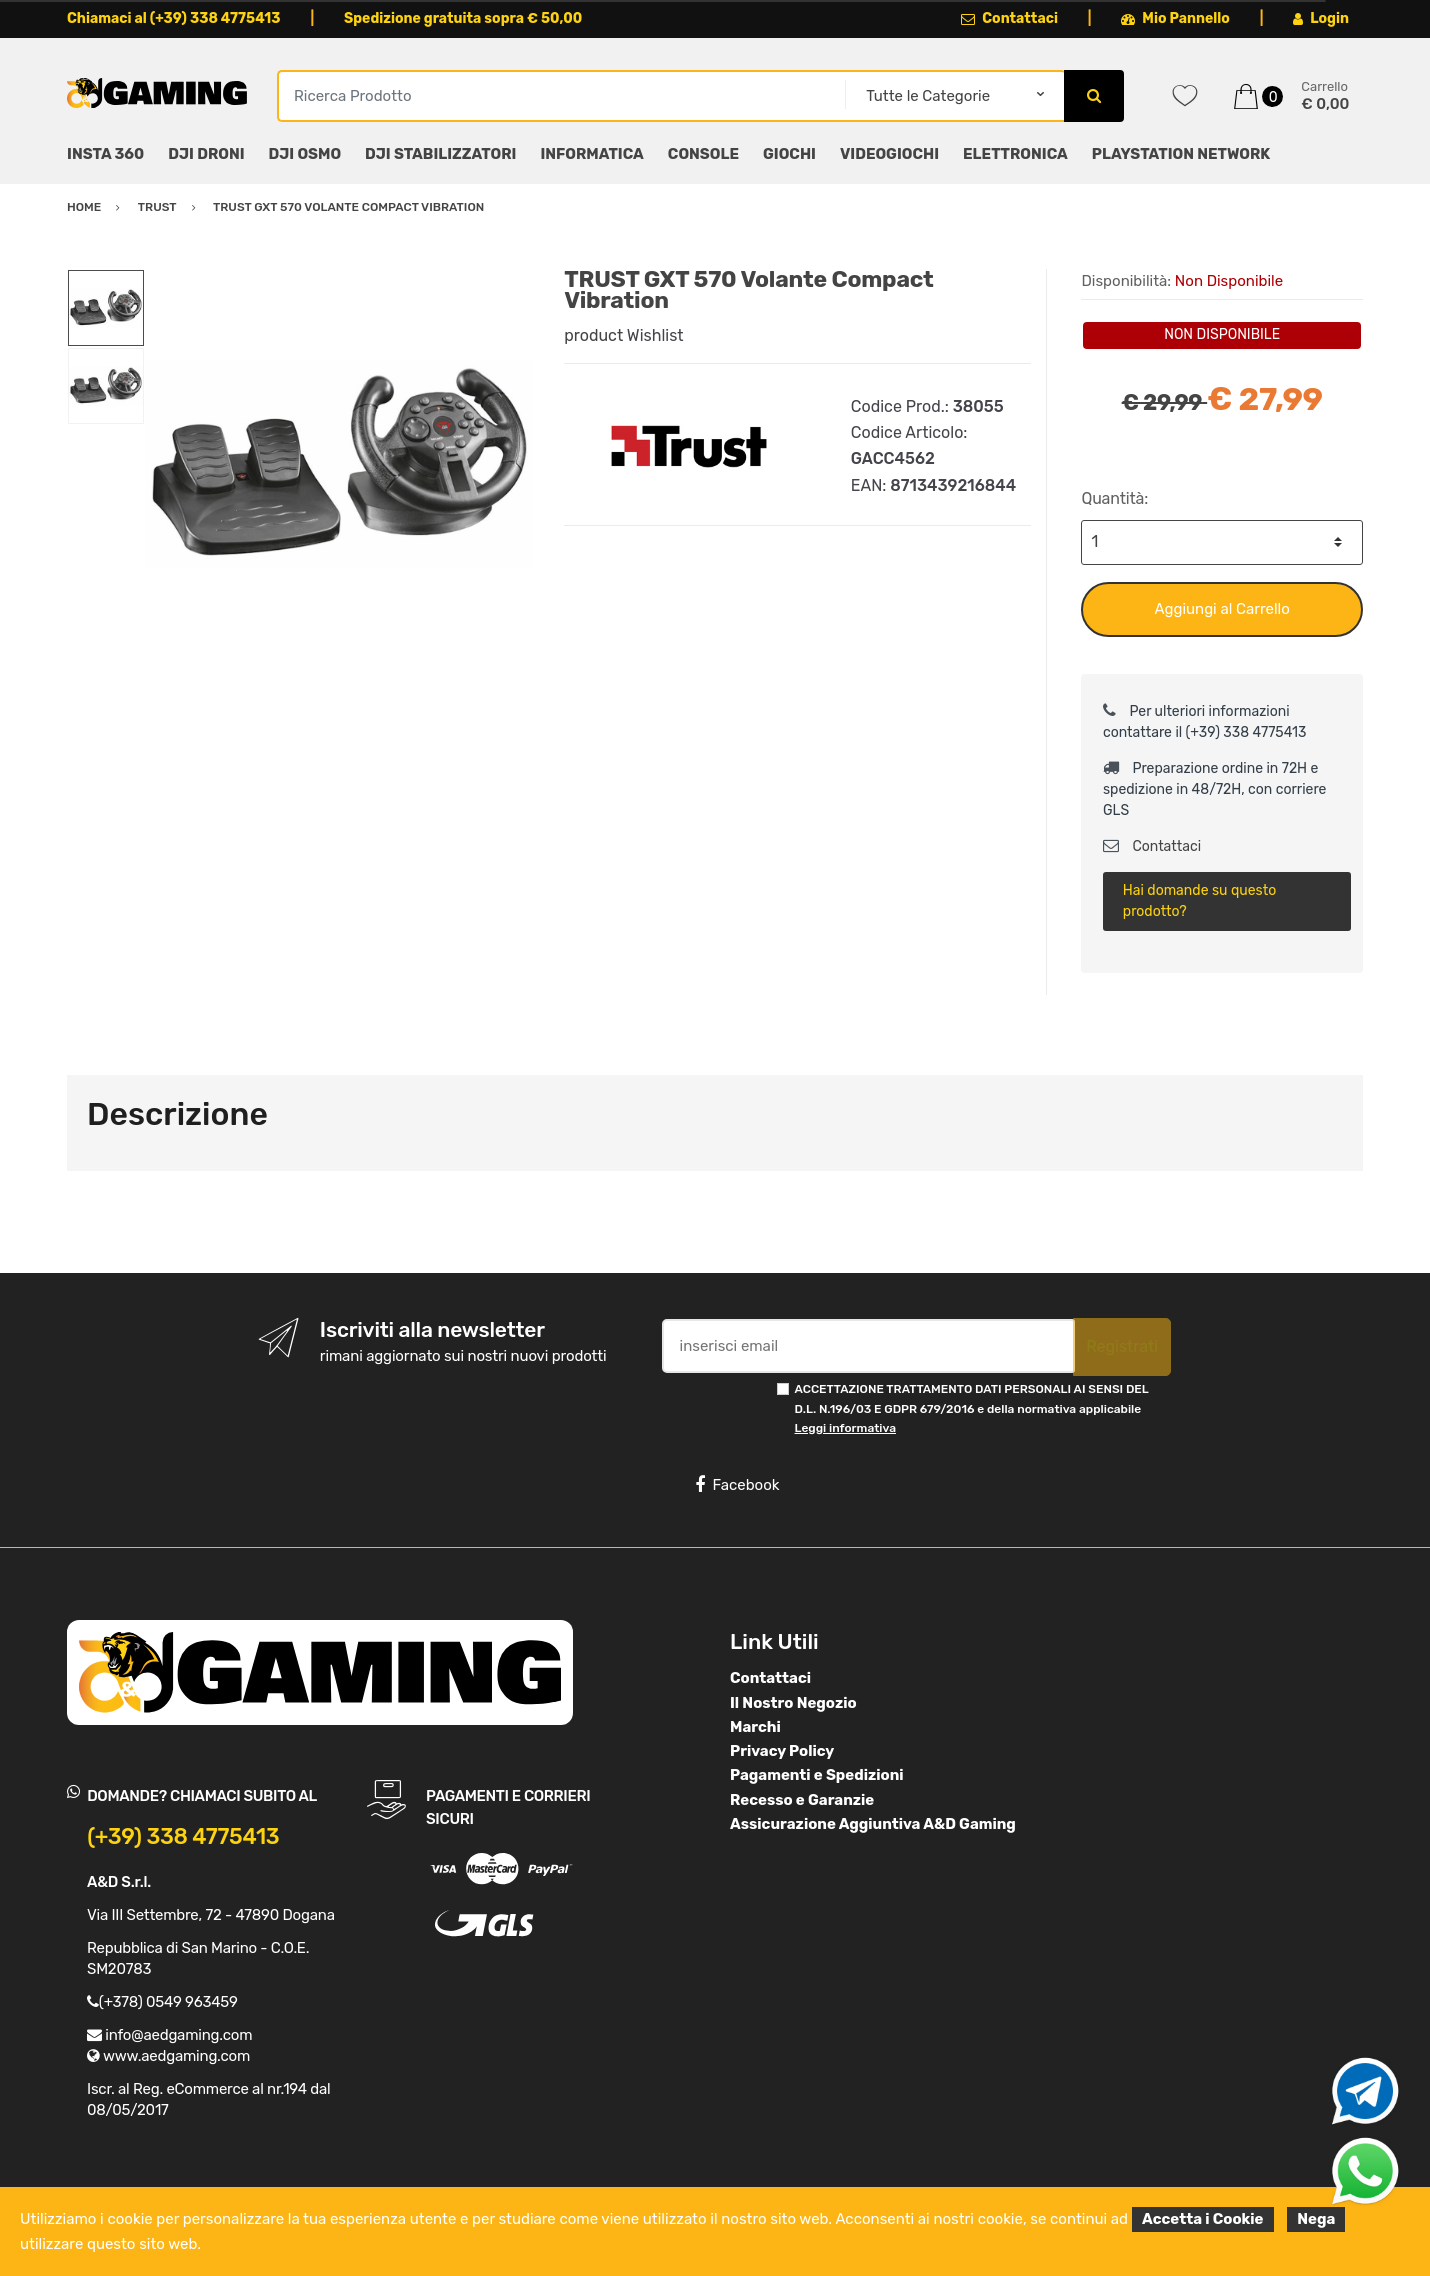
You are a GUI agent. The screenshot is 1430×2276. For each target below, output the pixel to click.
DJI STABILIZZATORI (440, 154)
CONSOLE (703, 154)
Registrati (1122, 1346)
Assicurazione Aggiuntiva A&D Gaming (873, 1824)
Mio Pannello (1175, 18)
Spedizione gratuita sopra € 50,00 (463, 18)
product (593, 335)
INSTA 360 (105, 154)
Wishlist (655, 335)
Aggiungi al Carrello (1222, 609)
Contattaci (1009, 18)
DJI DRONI (206, 154)
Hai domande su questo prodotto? (1199, 901)
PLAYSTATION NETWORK (1181, 154)
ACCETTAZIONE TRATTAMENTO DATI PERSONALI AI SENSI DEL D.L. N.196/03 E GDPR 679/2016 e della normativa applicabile (972, 1408)
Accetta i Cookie (1203, 2219)
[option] (339, 463)
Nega (1316, 2219)
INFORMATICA (591, 154)
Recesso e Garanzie (802, 1800)
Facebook (737, 1485)
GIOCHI (789, 154)
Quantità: (1114, 498)
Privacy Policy (782, 1751)
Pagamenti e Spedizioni (817, 1775)
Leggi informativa (845, 1428)
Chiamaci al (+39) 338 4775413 (174, 18)
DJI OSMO (305, 154)
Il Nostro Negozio (793, 1703)
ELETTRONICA (1015, 154)
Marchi (755, 1727)
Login (1321, 18)
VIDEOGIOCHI (889, 154)
